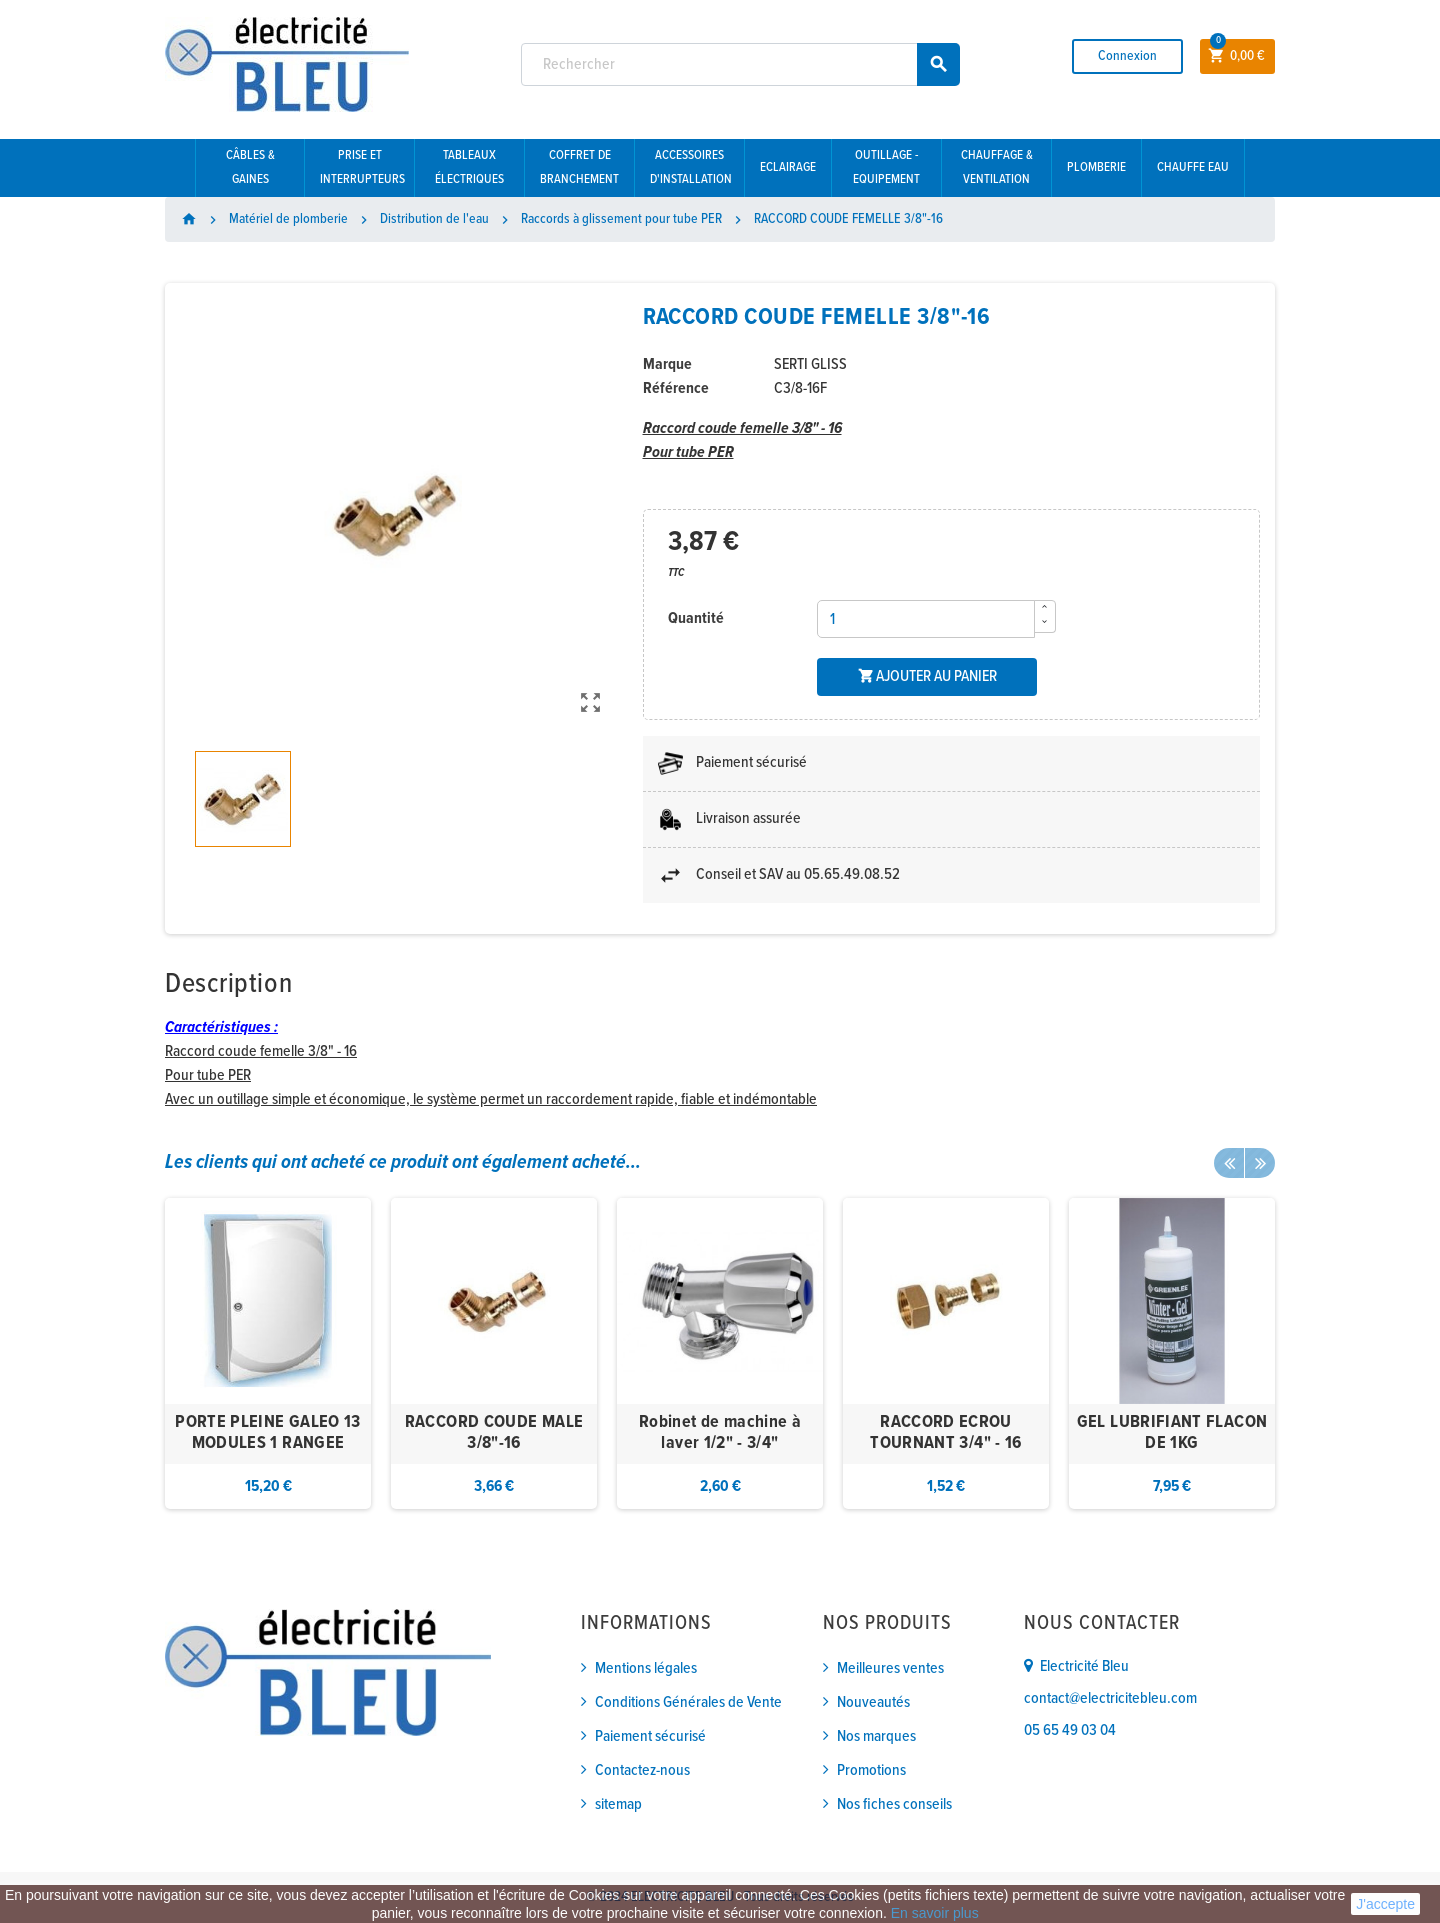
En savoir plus (935, 1913)
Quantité (696, 618)
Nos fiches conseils (894, 1804)
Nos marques (876, 1736)
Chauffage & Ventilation (997, 167)
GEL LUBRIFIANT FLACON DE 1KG (1172, 1433)
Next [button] (1260, 1163)
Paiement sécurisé (650, 1736)
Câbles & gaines (250, 167)
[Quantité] (926, 619)
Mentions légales (646, 1668)
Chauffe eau (1193, 167)
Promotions (871, 1770)
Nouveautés (873, 1702)
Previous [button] (1229, 1163)
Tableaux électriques (469, 167)
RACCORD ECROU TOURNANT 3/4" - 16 (945, 1433)
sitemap (618, 1804)
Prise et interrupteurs (362, 167)
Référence (676, 388)
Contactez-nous (642, 1770)
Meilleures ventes (890, 1668)
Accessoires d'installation (691, 167)
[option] (268, 1353)
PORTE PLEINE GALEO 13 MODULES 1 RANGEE (268, 1433)
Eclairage (788, 167)
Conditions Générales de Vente (688, 1702)
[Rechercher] (741, 64)
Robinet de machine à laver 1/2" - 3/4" (720, 1433)
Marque (667, 364)
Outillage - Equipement (886, 167)
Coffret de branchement (579, 167)
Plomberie (1096, 167)
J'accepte (1385, 1904)
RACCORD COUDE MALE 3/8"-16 (494, 1433)
